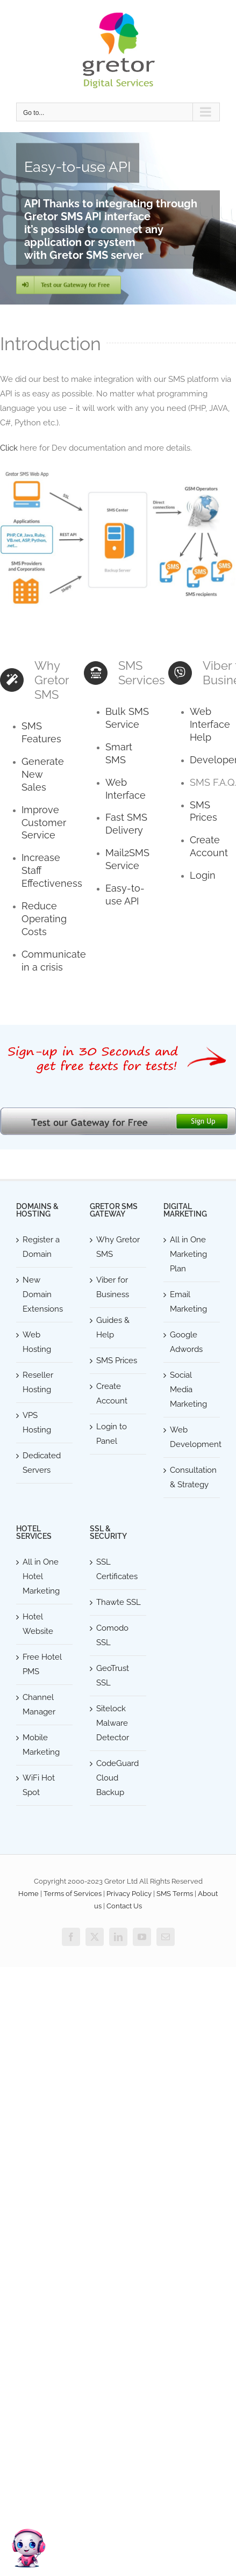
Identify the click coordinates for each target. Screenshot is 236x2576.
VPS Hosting (37, 1422)
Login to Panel (111, 1434)
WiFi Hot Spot (39, 1785)
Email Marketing (188, 1302)
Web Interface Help (210, 724)
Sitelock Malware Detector (112, 1723)
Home (28, 1894)
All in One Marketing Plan (188, 1254)
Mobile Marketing (41, 1745)
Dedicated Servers (42, 1463)
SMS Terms (174, 1894)
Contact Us (124, 1906)
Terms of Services (73, 1894)
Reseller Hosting (38, 1382)
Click (9, 448)
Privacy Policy (129, 1894)
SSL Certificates (117, 1569)
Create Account (111, 1393)
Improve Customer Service (44, 822)
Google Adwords (186, 1342)
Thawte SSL (118, 1602)
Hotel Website (38, 1624)
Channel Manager (39, 1704)
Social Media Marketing (188, 1389)
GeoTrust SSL (112, 1675)
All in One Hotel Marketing (41, 1576)
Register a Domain (41, 1247)
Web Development (192, 1437)
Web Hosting (37, 1342)
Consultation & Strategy (192, 1477)
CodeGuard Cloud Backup (117, 1778)
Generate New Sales (43, 774)
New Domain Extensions (43, 1294)
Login (203, 875)
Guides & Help (113, 1327)
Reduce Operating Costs (44, 918)
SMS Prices (116, 1360)
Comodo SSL (112, 1635)
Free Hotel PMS (42, 1664)
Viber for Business (112, 1287)
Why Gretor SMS (118, 1247)
